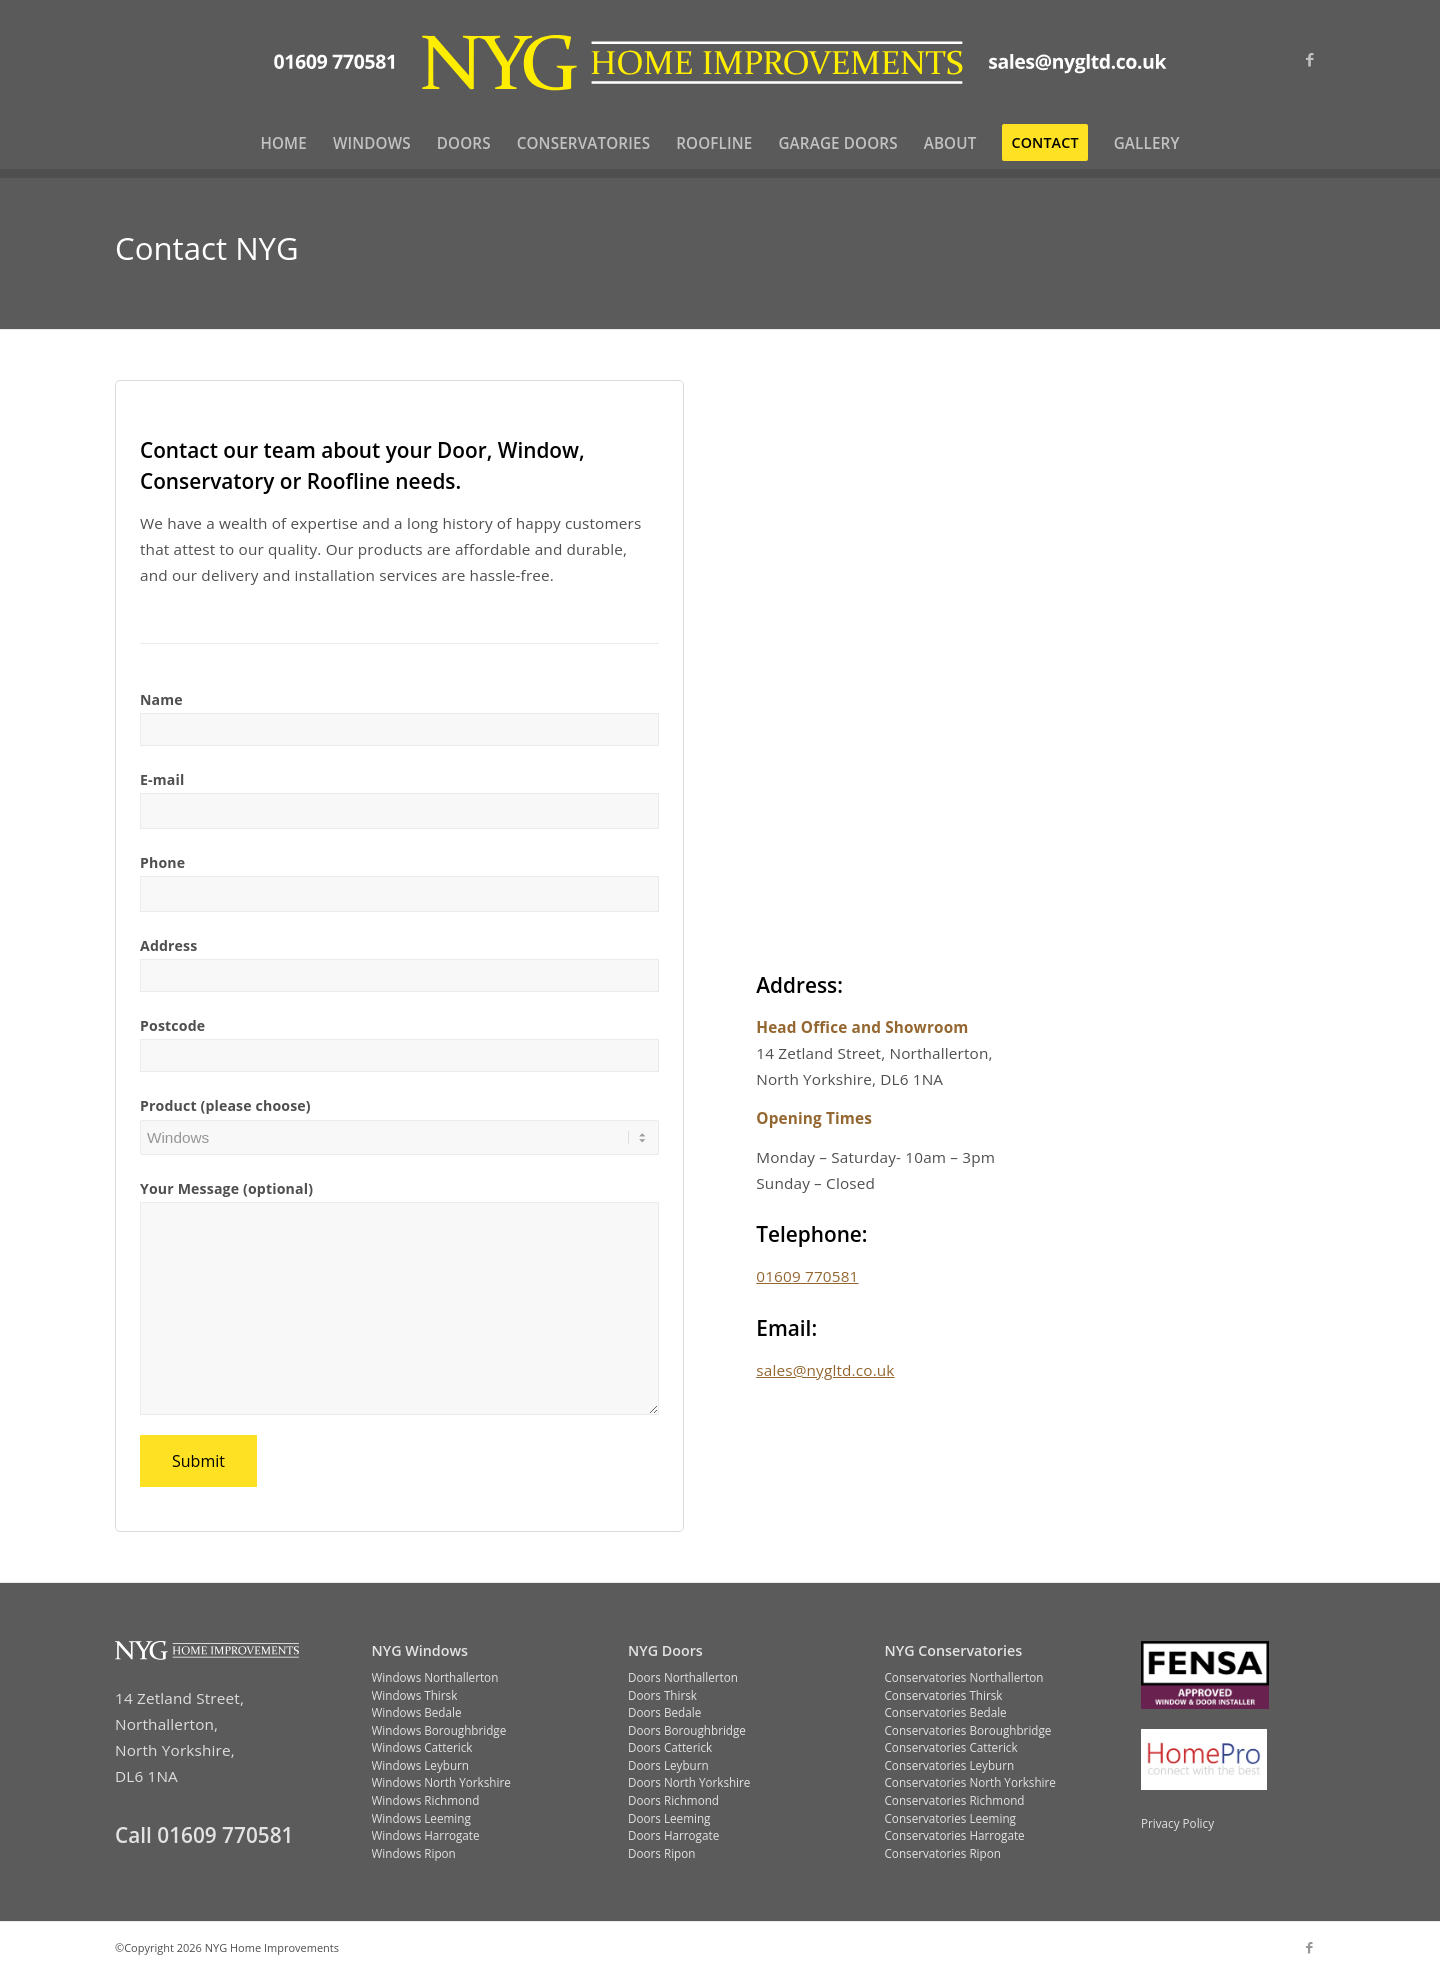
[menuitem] (283, 143)
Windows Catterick (422, 1747)
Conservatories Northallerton (964, 1677)
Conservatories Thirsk (944, 1695)
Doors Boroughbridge (687, 1730)
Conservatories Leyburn (950, 1765)
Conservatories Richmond (955, 1800)
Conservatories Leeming (950, 1818)
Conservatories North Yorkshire (970, 1782)
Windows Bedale (417, 1712)
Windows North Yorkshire (441, 1782)
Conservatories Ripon (943, 1853)
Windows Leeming (421, 1818)
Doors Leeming (669, 1818)
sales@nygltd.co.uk (825, 1370)
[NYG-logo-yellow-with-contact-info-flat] (720, 59)
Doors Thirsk (662, 1695)
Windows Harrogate (426, 1835)
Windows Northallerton (435, 1677)
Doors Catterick (670, 1747)
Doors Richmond (673, 1800)
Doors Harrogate (673, 1835)
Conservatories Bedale (946, 1712)
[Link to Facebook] (1310, 59)
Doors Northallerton (683, 1677)
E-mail (162, 779)
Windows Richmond (426, 1800)
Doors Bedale (664, 1712)
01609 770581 (807, 1276)
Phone (162, 862)
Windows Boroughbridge (439, 1730)
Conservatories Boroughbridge (968, 1730)
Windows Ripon (414, 1853)
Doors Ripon (661, 1853)
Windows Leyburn (421, 1765)
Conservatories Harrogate (955, 1835)
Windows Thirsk (415, 1695)
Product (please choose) (225, 1105)
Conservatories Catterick (951, 1747)
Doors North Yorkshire (689, 1782)
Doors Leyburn (668, 1765)
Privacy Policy (1177, 1823)
